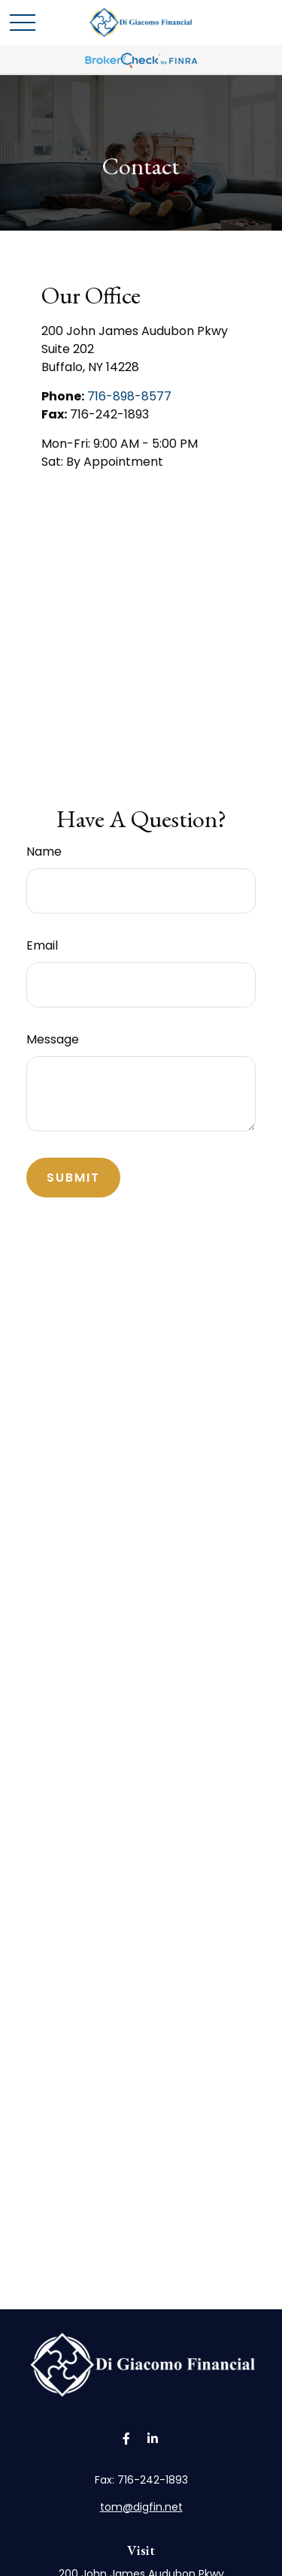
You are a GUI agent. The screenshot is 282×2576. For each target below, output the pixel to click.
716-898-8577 (129, 396)
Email (42, 945)
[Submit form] (73, 1177)
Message (52, 1039)
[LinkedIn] (153, 2439)
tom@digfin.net (141, 2506)
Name (44, 851)
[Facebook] (127, 2439)
